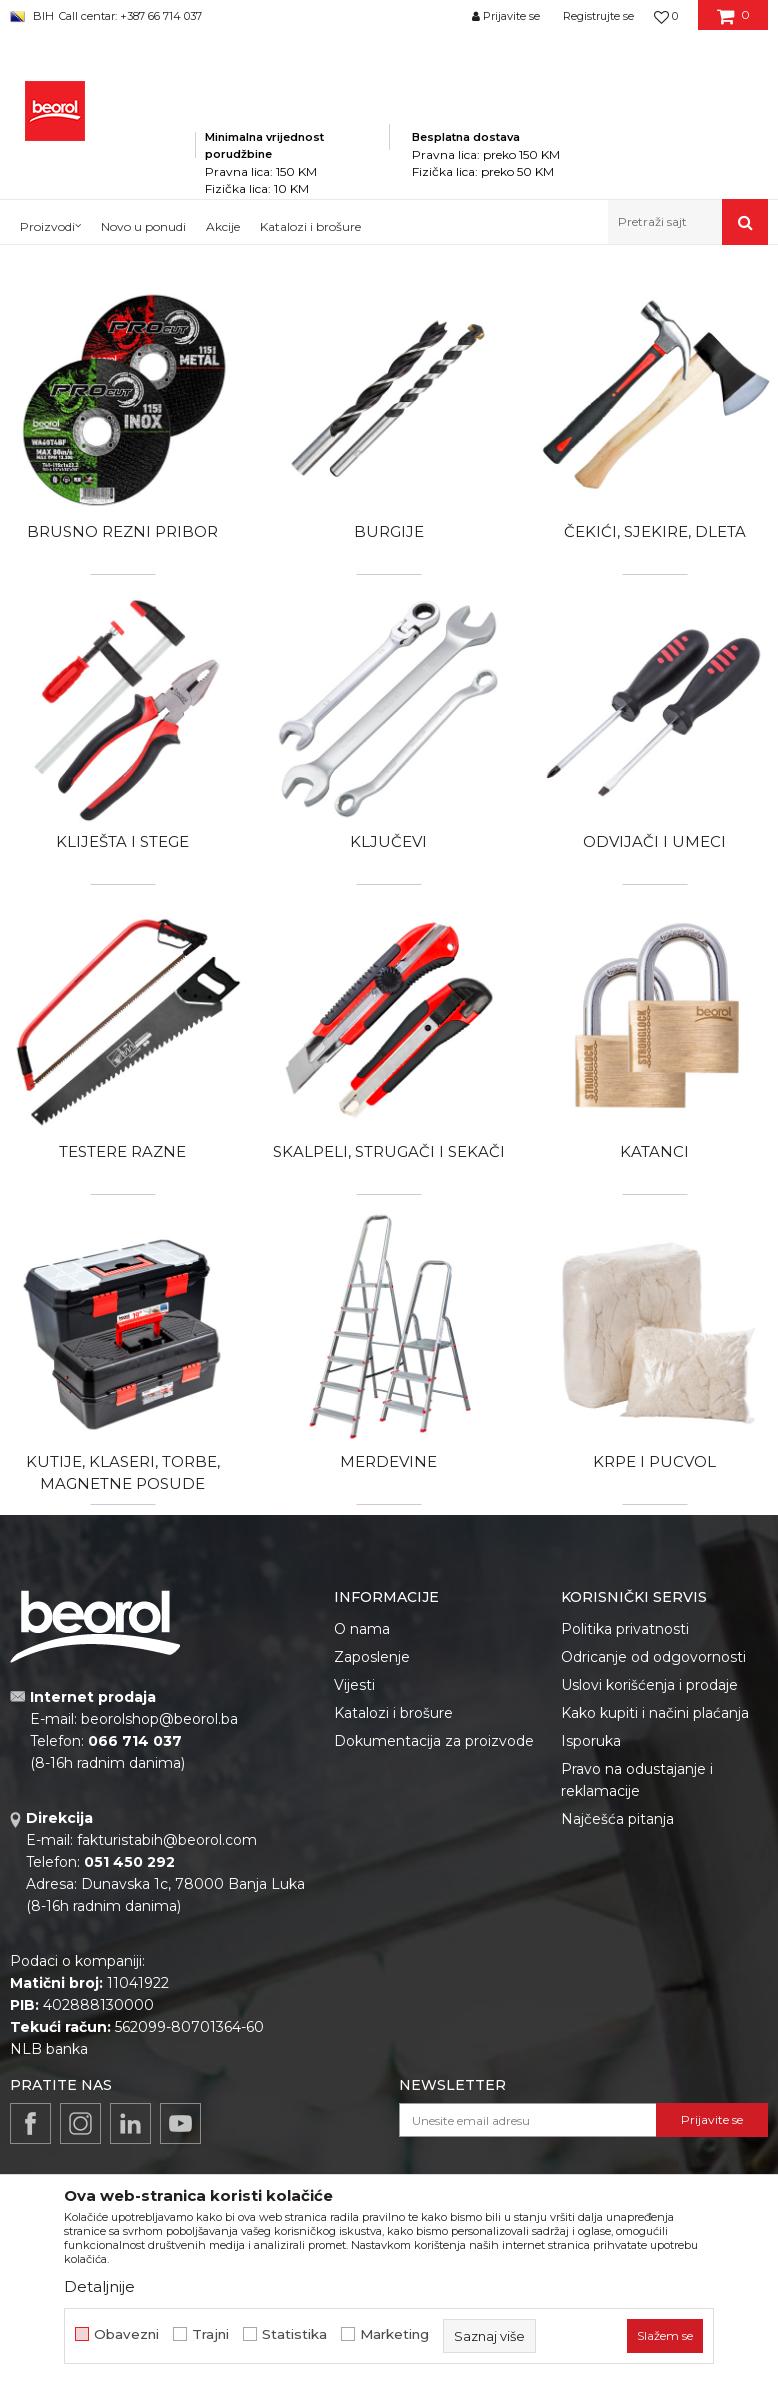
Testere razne (122, 1151)
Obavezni (126, 2334)
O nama (362, 1629)
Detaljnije (99, 2286)
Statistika (294, 2334)
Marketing (394, 2334)
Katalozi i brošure (393, 1713)
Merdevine (388, 1461)
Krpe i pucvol (654, 1461)
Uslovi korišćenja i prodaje (649, 1685)
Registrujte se (598, 16)
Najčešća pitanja (617, 1819)
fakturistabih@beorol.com (167, 1840)
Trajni (210, 2334)
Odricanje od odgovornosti (653, 1657)
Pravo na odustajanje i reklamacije (637, 1780)
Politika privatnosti (625, 1629)
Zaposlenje (372, 1657)
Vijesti (354, 1685)
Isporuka (591, 1741)
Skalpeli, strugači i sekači (389, 1151)
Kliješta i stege (122, 841)
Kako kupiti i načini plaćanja (655, 1713)
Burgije (389, 531)
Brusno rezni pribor (122, 531)
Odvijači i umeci (654, 841)
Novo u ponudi (143, 226)
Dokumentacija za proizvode (434, 1741)
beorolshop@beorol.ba (159, 1719)
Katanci (654, 1151)
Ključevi (388, 841)
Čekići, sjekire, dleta (655, 531)
